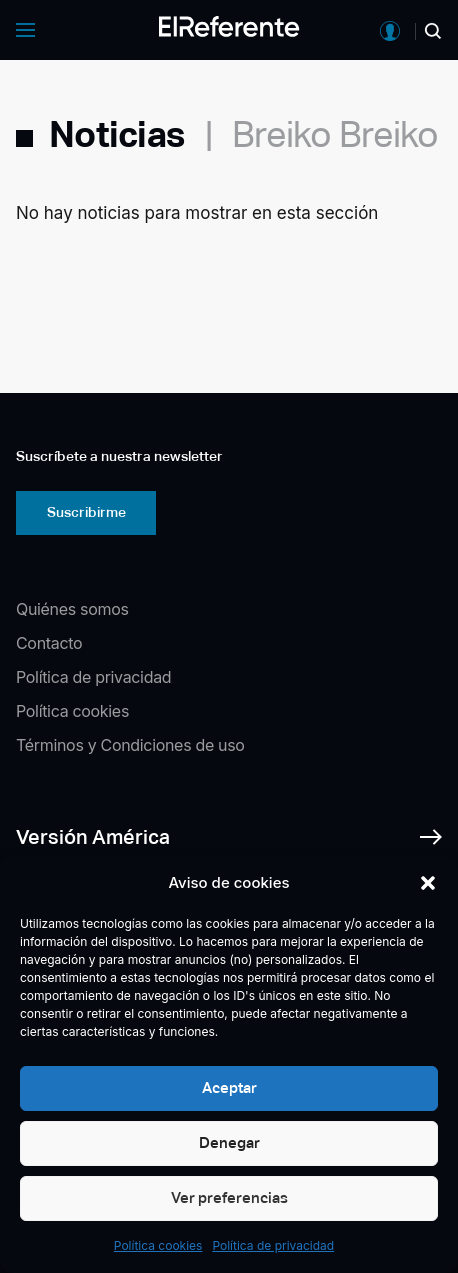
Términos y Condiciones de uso (130, 745)
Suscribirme (86, 512)
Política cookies (158, 1245)
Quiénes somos (72, 609)
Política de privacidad (273, 1245)
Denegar (229, 1142)
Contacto (49, 643)
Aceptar (229, 1087)
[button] (428, 883)
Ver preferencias (229, 1197)
